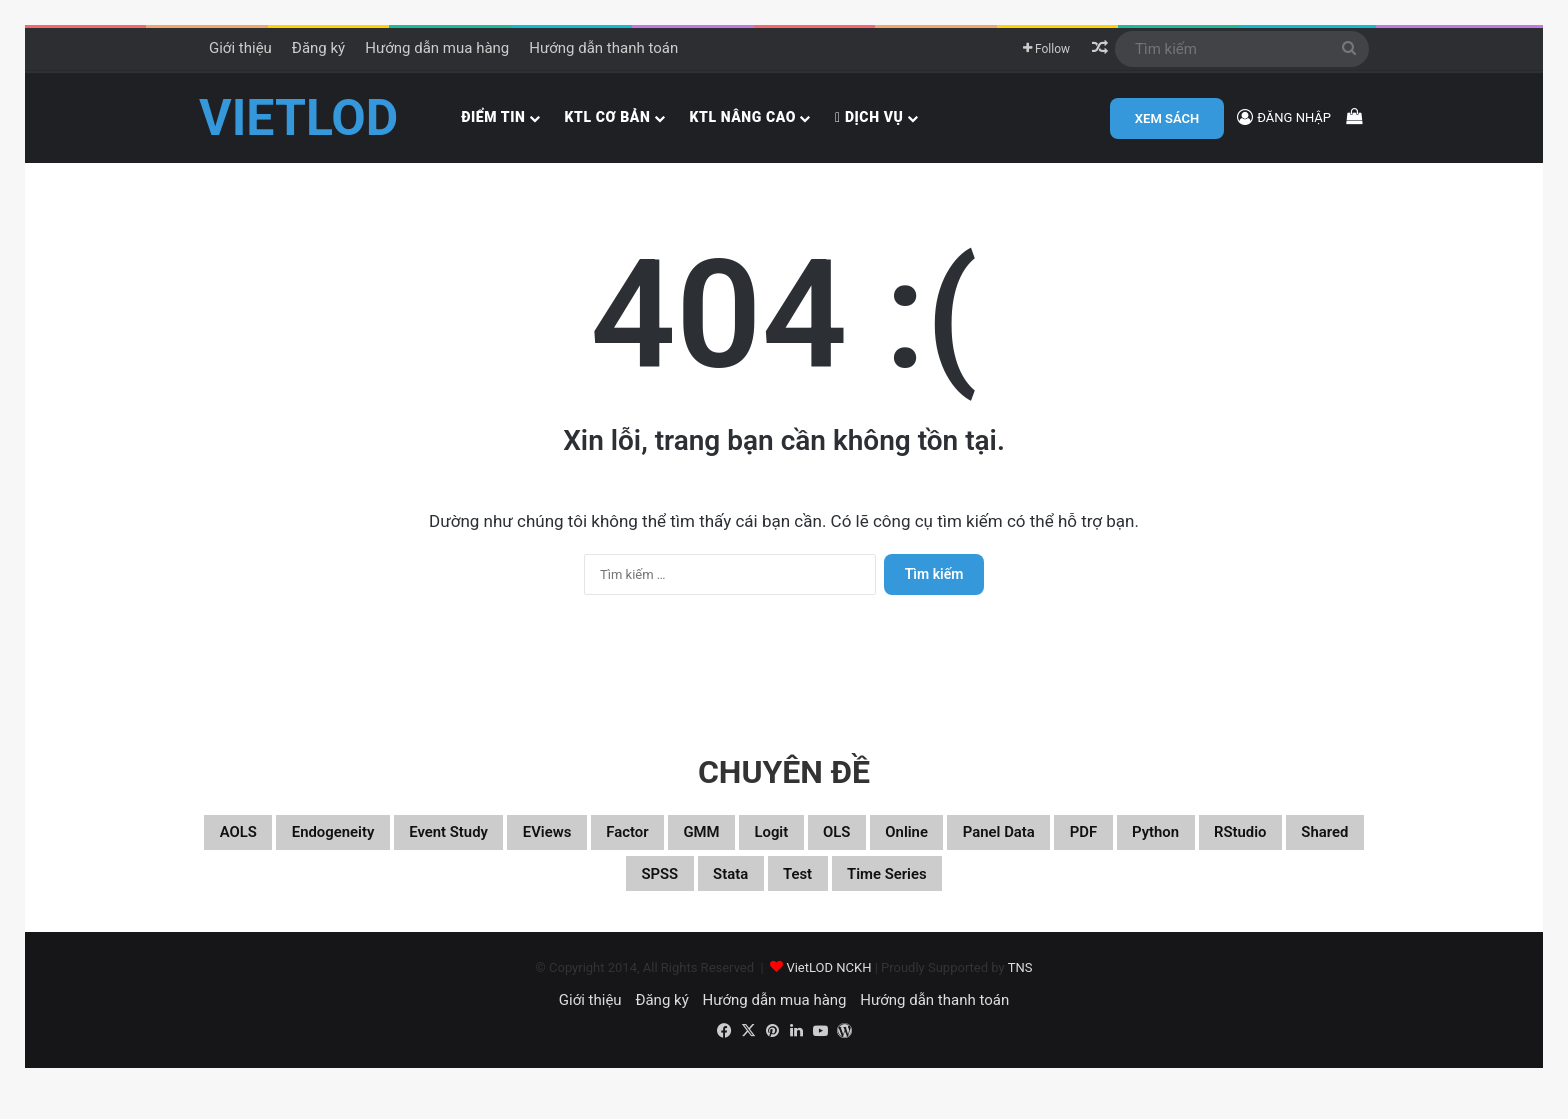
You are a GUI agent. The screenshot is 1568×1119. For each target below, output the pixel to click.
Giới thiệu (240, 48)
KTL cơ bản (608, 117)
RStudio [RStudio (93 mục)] (582, 896)
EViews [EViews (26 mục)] (647, 848)
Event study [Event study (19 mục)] (523, 848)
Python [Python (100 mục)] (475, 896)
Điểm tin (493, 117)
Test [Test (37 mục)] (957, 896)
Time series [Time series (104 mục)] (1070, 896)
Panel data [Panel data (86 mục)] (1214, 848)
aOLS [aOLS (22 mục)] (254, 848)
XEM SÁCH (1167, 118)
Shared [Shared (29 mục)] (689, 896)
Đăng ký (318, 48)
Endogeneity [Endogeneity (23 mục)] (374, 848)
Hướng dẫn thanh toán (603, 48)
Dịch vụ (869, 117)
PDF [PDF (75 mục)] (1321, 848)
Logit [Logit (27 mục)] (928, 848)
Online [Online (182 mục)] (1096, 848)
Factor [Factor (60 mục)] (749, 848)
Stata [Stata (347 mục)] (874, 896)
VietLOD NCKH (828, 993)
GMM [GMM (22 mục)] (842, 848)
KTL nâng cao (742, 117)
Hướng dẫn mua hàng (437, 48)
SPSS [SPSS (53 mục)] (785, 896)
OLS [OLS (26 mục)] (1010, 848)
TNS (1020, 993)
